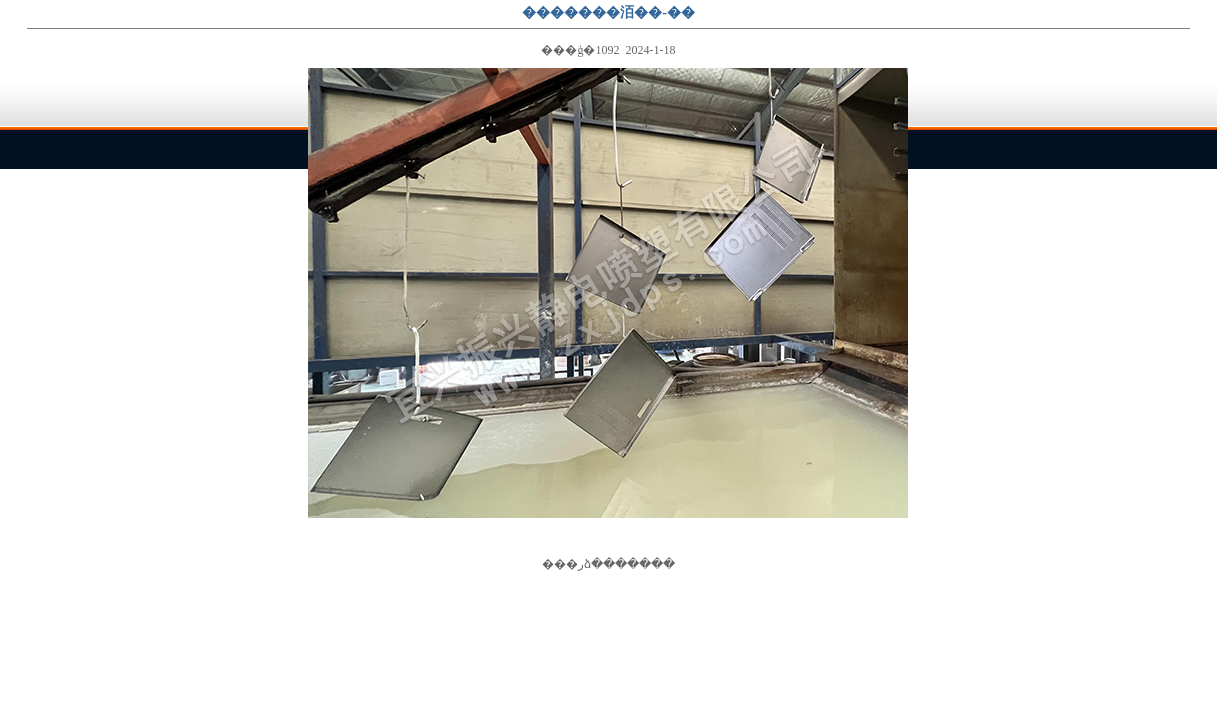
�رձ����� (608, 564)
